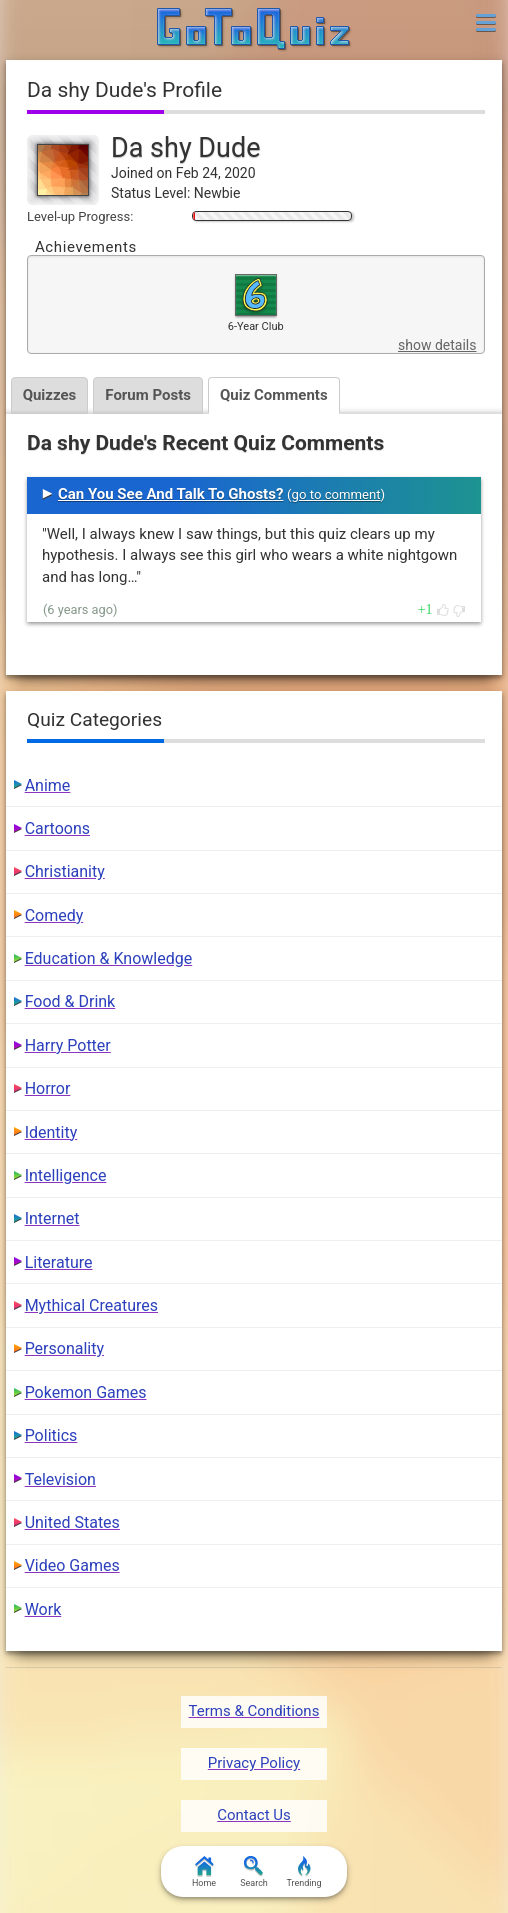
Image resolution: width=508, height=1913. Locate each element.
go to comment (336, 494)
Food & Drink (70, 1001)
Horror (48, 1088)
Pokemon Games (86, 1392)
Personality (64, 1348)
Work (43, 1609)
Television (60, 1479)
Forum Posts (148, 395)
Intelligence (66, 1175)
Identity (51, 1132)
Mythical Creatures (91, 1305)
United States (72, 1522)
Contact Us (254, 1815)
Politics (51, 1435)
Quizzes (50, 395)
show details (437, 345)
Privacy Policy (254, 1763)
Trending (303, 1872)
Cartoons (57, 828)
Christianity (65, 871)
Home (204, 1872)
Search (254, 1872)
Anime (48, 785)
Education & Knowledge (109, 958)
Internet (52, 1218)
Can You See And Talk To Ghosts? (170, 494)
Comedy (54, 915)
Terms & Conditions (254, 1711)
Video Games (72, 1565)
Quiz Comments (274, 395)
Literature (59, 1262)
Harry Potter (68, 1045)
